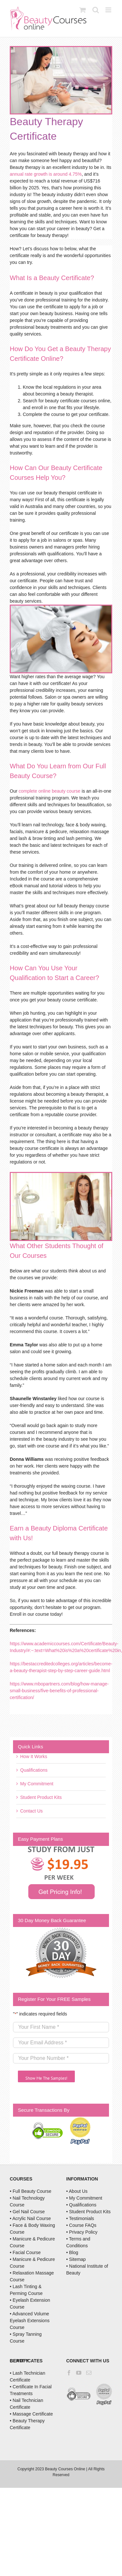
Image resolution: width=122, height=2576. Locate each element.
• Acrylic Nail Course (30, 2218)
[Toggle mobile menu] (108, 9)
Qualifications (33, 1770)
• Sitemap (76, 2259)
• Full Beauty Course (30, 2191)
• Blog (72, 2252)
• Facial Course (25, 2252)
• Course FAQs (81, 2225)
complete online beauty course (49, 791)
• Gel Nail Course (27, 2211)
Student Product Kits (41, 1797)
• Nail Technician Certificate (26, 2404)
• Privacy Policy (82, 2232)
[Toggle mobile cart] (82, 9)
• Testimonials (80, 2218)
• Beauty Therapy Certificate (27, 2424)
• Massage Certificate (31, 2413)
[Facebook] (69, 2372)
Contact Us (31, 1811)
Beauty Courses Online (65, 2469)
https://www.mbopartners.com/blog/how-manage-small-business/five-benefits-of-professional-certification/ (59, 1690)
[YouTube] (78, 2372)
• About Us (77, 2191)
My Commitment (36, 1783)
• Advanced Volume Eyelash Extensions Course (29, 2320)
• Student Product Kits (88, 2211)
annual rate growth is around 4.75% (46, 174)
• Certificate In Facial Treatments (31, 2390)
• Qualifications (81, 2204)
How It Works (33, 1756)
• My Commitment (84, 2198)
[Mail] (88, 2372)
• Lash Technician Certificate (27, 2376)
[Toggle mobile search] (95, 9)
